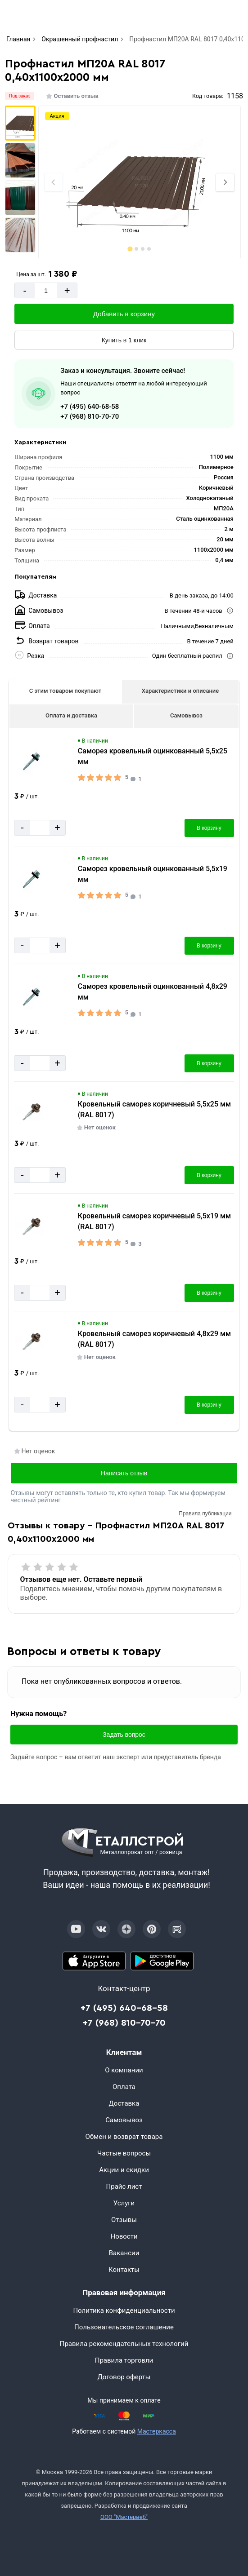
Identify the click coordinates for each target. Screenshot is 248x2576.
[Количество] (46, 290)
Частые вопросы (124, 2153)
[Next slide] (225, 182)
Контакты (124, 2270)
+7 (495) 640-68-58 (89, 407)
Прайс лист (124, 2186)
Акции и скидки (124, 2170)
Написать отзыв (124, 1473)
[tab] (129, 248)
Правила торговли (124, 2360)
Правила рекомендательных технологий (124, 2344)
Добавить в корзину (124, 314)
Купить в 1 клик (124, 340)
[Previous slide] (54, 182)
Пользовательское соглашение (124, 2327)
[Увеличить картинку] (31, 762)
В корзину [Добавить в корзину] (209, 828)
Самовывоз (186, 715)
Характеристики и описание (180, 690)
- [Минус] (25, 290)
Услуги (124, 2203)
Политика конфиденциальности (124, 2310)
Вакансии (124, 2253)
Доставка (124, 2103)
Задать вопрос (124, 1734)
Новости (123, 2236)
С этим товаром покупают (65, 690)
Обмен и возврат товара (124, 2137)
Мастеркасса (156, 2431)
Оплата (124, 2087)
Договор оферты (124, 2377)
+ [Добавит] (67, 290)
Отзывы (124, 2220)
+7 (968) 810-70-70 (89, 416)
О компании (124, 2070)
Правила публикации (205, 1513)
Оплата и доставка (71, 715)
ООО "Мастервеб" (124, 2517)
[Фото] (139, 182)
